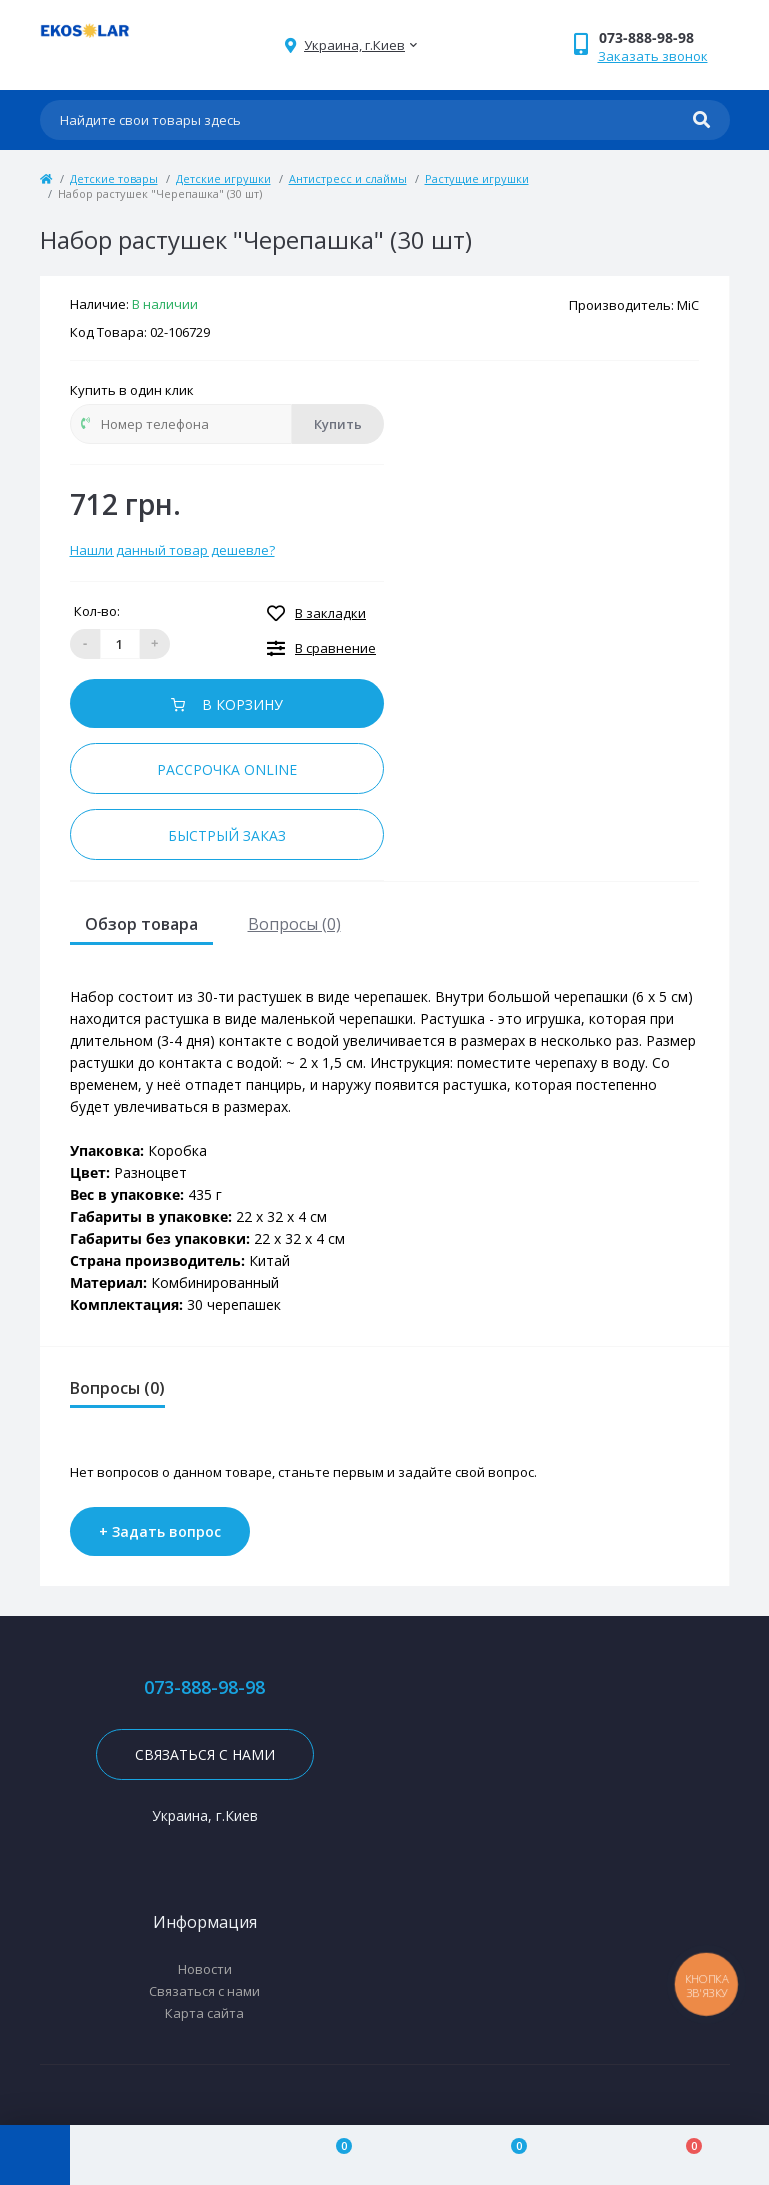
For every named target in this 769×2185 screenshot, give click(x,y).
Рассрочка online (227, 769)
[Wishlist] (507, 2155)
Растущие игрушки (477, 178)
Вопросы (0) (294, 924)
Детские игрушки (223, 178)
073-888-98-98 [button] (204, 1687)
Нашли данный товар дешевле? (172, 550)
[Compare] (332, 2155)
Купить (338, 424)
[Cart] (681, 2155)
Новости (205, 1969)
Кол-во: (97, 611)
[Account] (157, 2155)
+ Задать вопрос (160, 1531)
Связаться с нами (205, 1754)
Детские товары (114, 178)
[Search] (701, 120)
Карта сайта (204, 2013)
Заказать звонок (653, 56)
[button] (664, 37)
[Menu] (35, 2155)
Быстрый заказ (227, 835)
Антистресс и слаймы (348, 178)
